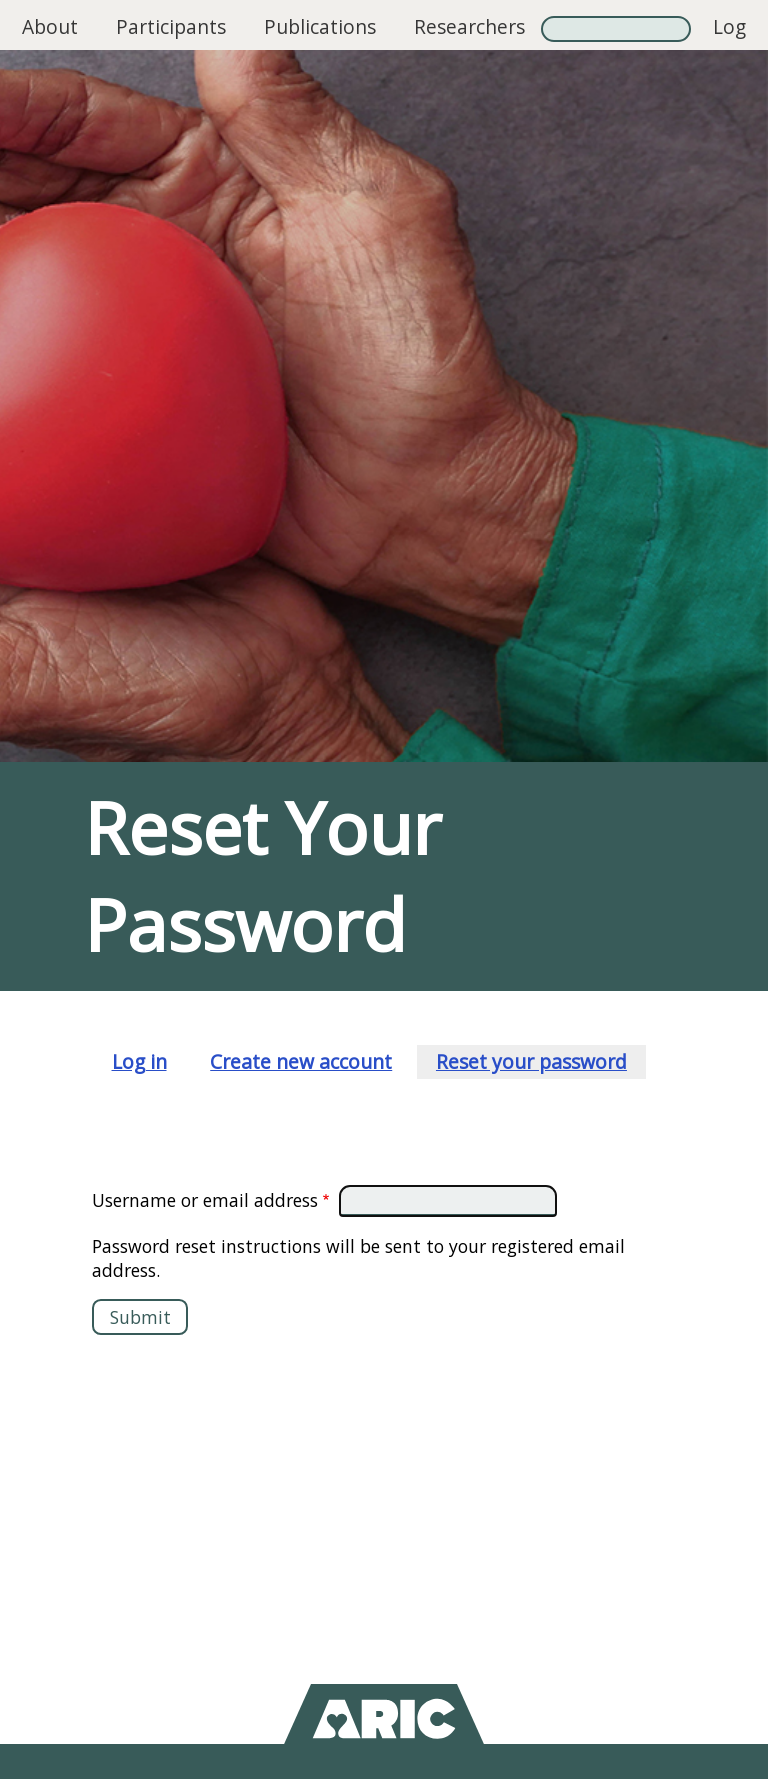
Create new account (301, 1061)
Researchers (469, 26)
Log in (729, 45)
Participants (171, 26)
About (50, 26)
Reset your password (531, 1061)
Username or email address (205, 1200)
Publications (320, 26)
